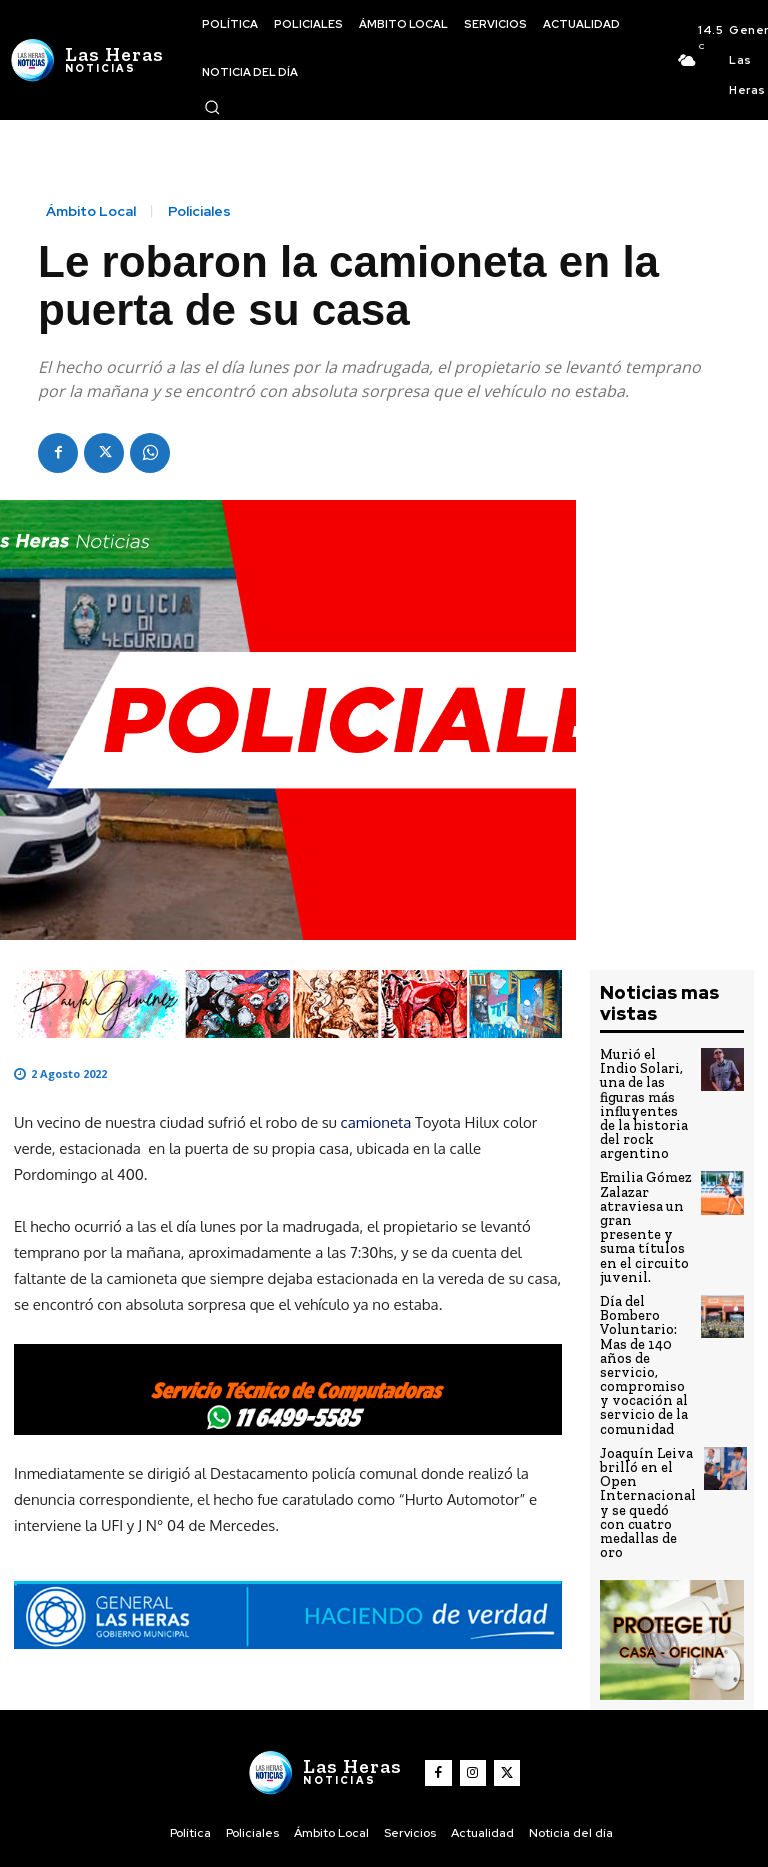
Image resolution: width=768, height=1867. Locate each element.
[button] (212, 107)
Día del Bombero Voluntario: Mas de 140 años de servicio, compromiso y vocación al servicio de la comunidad (643, 1302)
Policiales (199, 211)
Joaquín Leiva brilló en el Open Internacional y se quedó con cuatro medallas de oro (645, 1429)
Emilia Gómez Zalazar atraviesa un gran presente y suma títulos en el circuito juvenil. (643, 1181)
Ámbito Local (91, 211)
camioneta (376, 1122)
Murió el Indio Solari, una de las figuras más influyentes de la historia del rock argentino (646, 1087)
